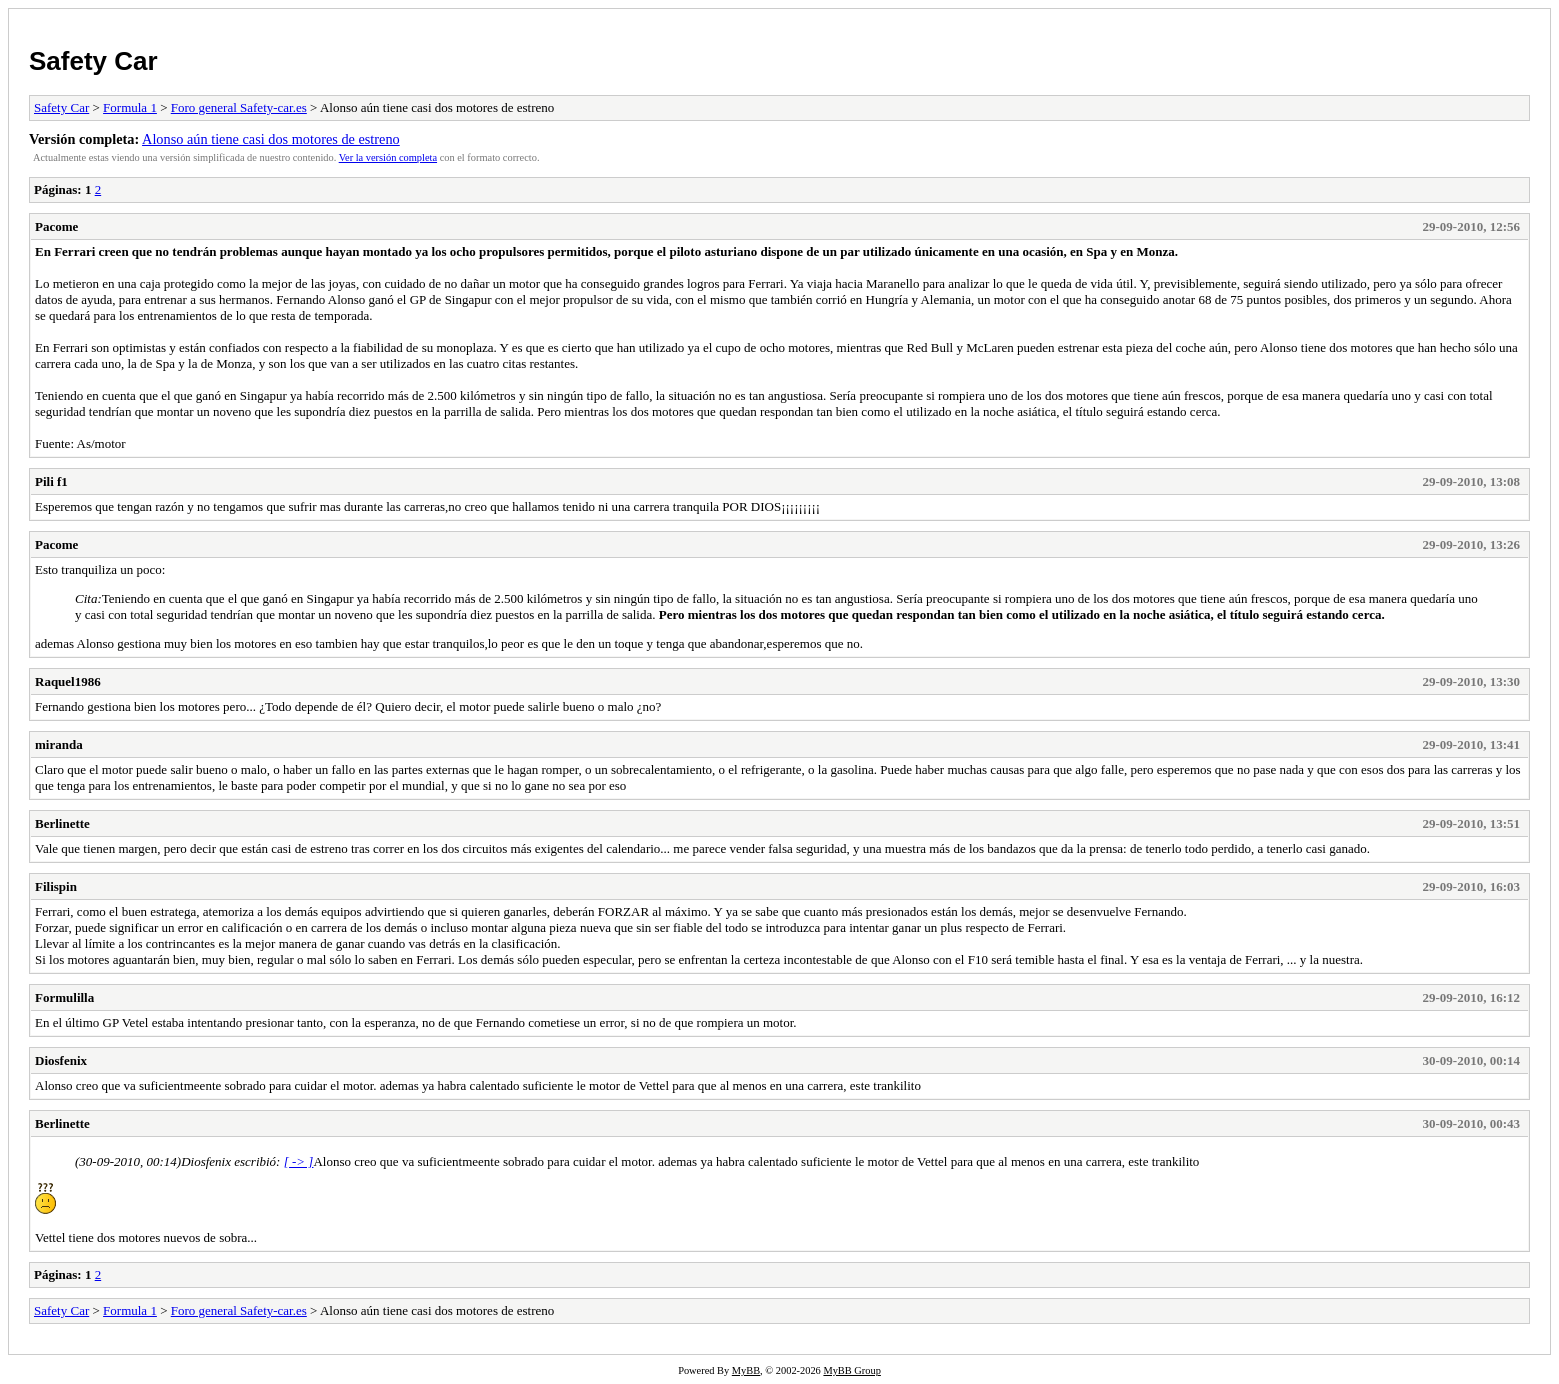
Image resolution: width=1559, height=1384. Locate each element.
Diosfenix (61, 1060)
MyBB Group (851, 1370)
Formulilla (64, 997)
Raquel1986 (68, 681)
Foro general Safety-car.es (239, 107)
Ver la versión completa (388, 157)
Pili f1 (51, 481)
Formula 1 (130, 107)
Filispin (56, 886)
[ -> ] (299, 1161)
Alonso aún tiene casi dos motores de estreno (271, 139)
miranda (59, 744)
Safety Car (93, 61)
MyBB (746, 1370)
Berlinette (62, 823)
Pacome (56, 226)
